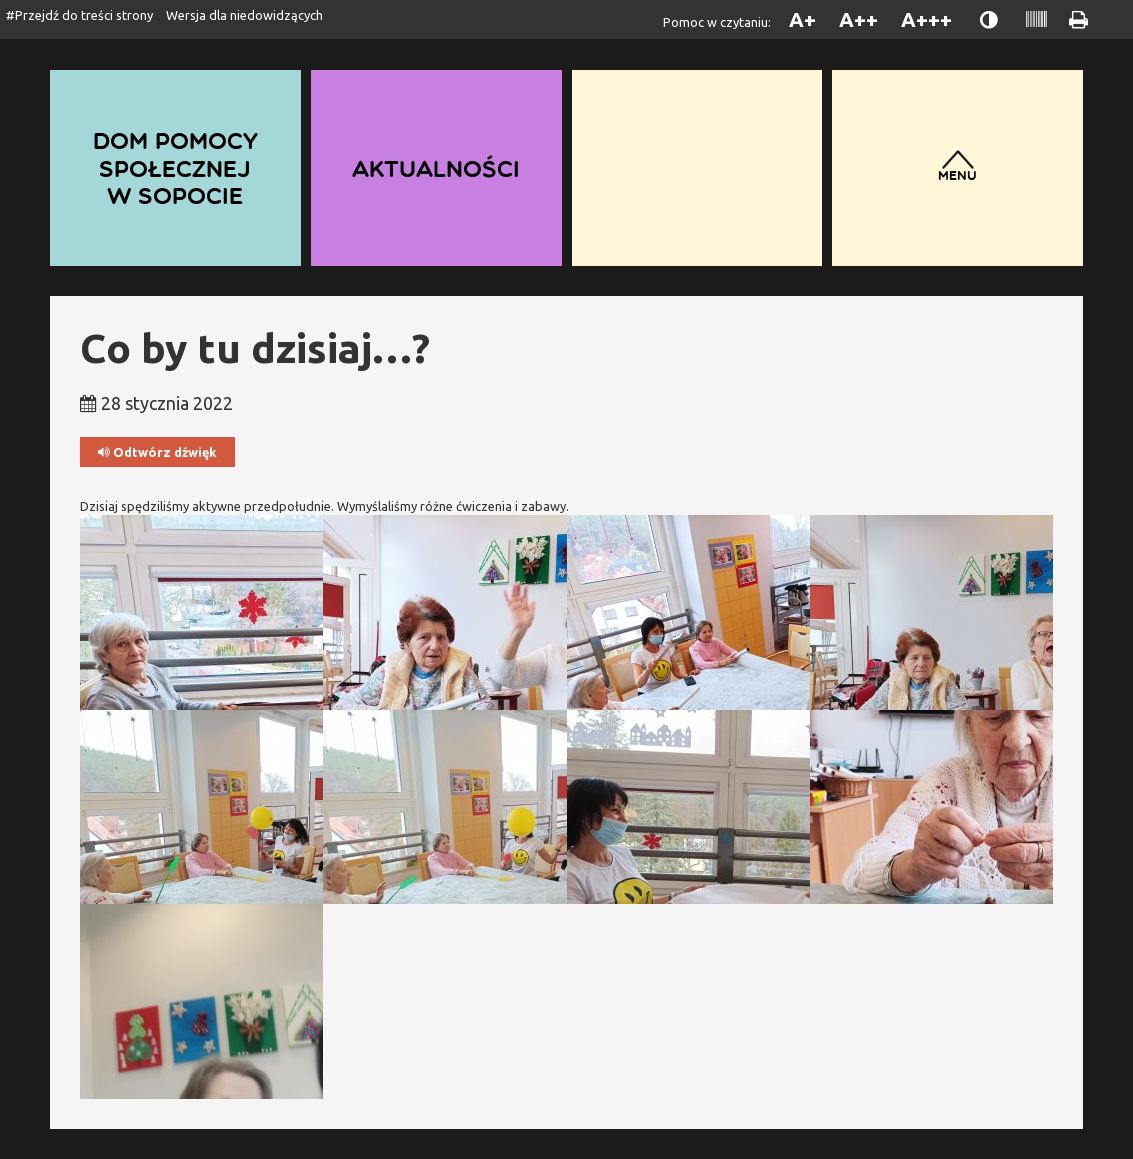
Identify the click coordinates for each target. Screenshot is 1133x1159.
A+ (802, 19)
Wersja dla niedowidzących (244, 15)
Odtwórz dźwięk (157, 452)
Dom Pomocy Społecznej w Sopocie (175, 167)
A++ (858, 19)
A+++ (926, 19)
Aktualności (436, 168)
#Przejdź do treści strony (79, 15)
